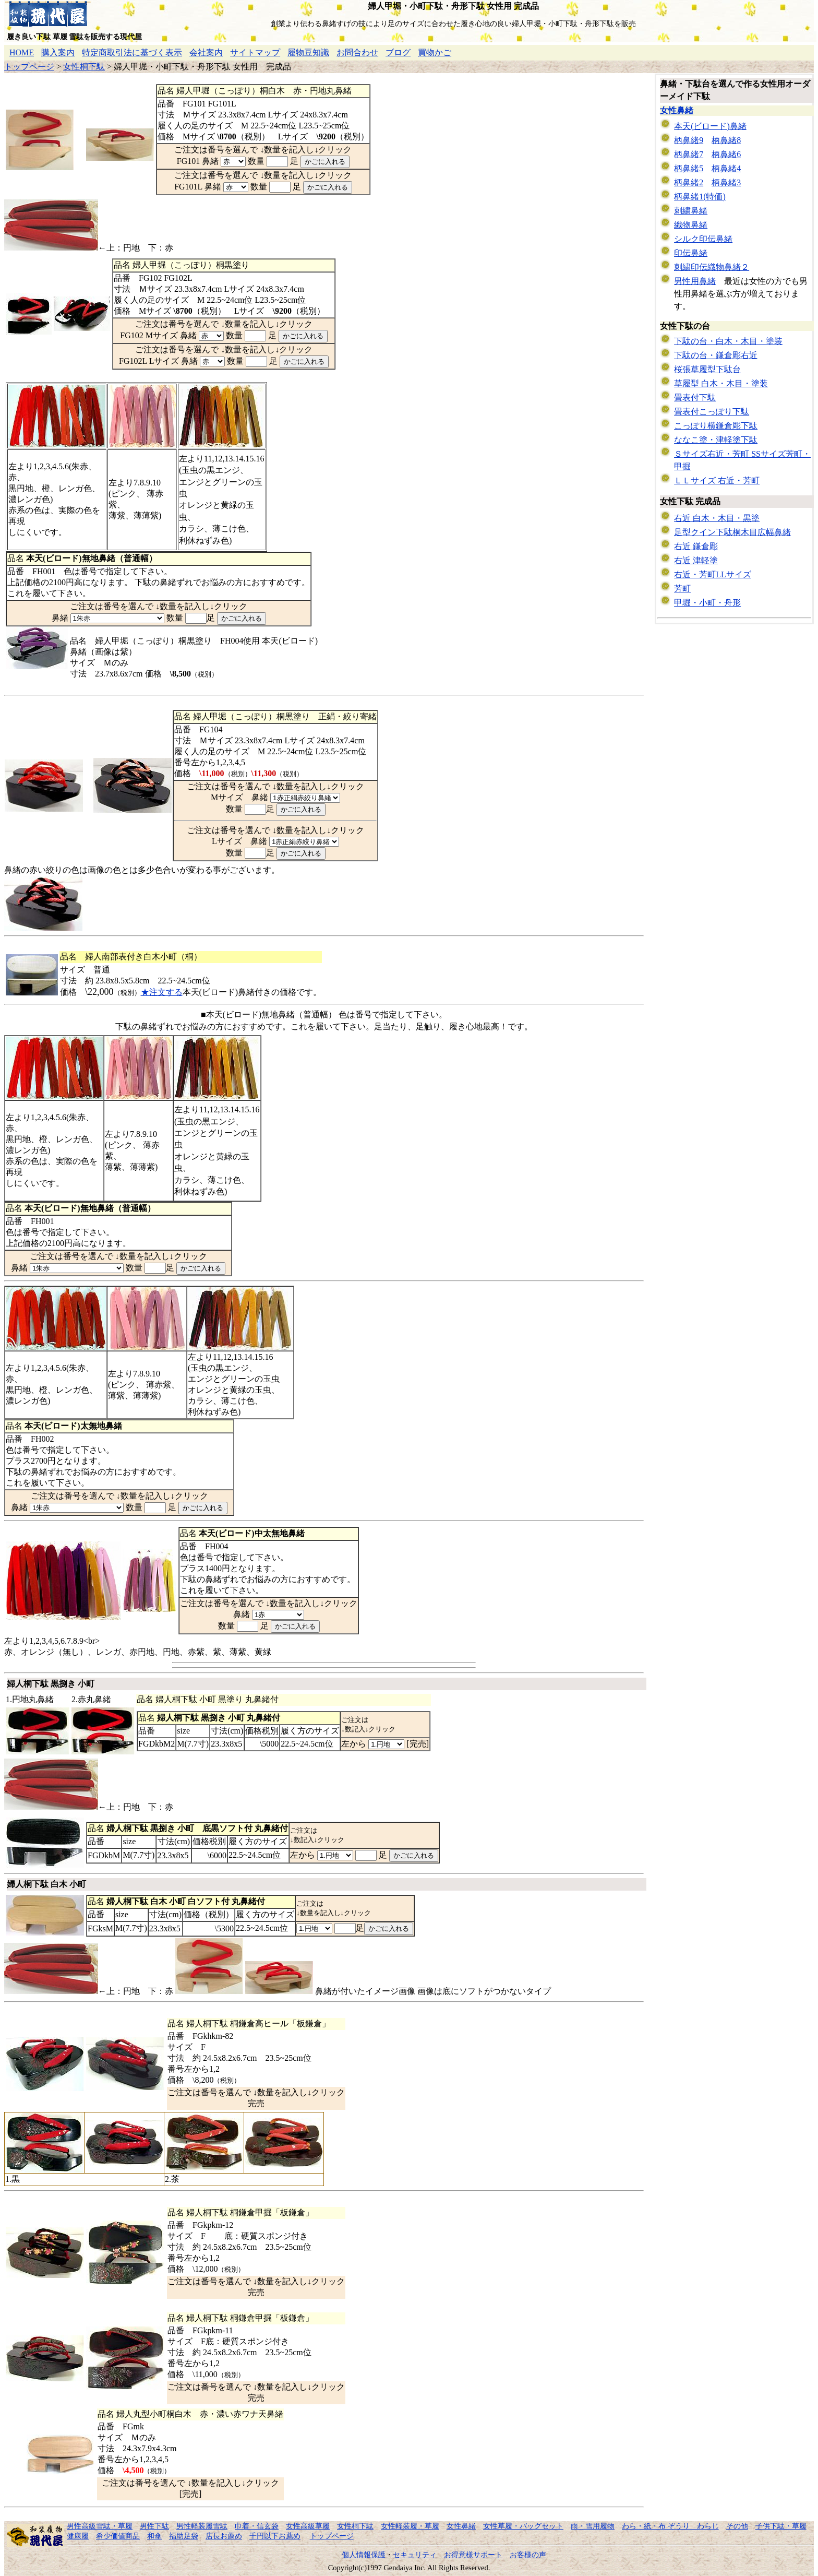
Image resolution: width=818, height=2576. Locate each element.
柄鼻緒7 (688, 154)
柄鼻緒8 (726, 140)
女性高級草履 (308, 2526)
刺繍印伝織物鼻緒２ (711, 267)
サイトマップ (255, 52)
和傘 (154, 2536)
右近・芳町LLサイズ (712, 574)
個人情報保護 (364, 2554)
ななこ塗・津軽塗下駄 (715, 439)
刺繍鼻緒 (690, 210)
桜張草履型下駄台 (707, 369)
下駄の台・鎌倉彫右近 (715, 355)
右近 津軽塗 (696, 560)
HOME (21, 52)
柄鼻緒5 (688, 168)
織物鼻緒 (690, 224)
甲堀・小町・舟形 (707, 602)
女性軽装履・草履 (410, 2526)
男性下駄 (154, 2526)
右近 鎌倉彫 (696, 546)
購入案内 (58, 52)
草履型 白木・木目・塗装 (721, 383)
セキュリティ (415, 2554)
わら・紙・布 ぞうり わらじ (670, 2526)
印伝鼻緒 (690, 252)
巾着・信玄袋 (257, 2526)
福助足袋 (183, 2536)
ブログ (398, 52)
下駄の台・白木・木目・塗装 (728, 341)
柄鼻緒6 (726, 154)
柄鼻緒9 (688, 140)
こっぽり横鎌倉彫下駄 (715, 425)
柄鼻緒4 (726, 168)
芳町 (682, 588)
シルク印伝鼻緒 (703, 238)
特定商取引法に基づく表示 (132, 52)
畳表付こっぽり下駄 (711, 411)
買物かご (434, 52)
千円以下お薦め (274, 2536)
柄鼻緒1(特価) (700, 196)
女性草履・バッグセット (523, 2526)
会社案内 (206, 52)
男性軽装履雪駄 (201, 2526)
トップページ (29, 66)
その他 (737, 2526)
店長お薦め (224, 2536)
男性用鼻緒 (695, 281)
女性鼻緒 (676, 110)
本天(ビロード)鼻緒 (710, 126)
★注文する (162, 992)
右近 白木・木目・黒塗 (717, 518)
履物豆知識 (308, 52)
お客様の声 (528, 2554)
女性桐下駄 (84, 66)
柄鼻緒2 (688, 182)
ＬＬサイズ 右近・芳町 (717, 480)
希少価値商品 (118, 2536)
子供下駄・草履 (781, 2526)
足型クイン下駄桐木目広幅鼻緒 (732, 532)
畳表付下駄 (695, 397)
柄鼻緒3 (726, 182)
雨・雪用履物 (593, 2526)
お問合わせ (357, 52)
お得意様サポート (473, 2554)
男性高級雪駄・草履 (100, 2526)
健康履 (78, 2536)
